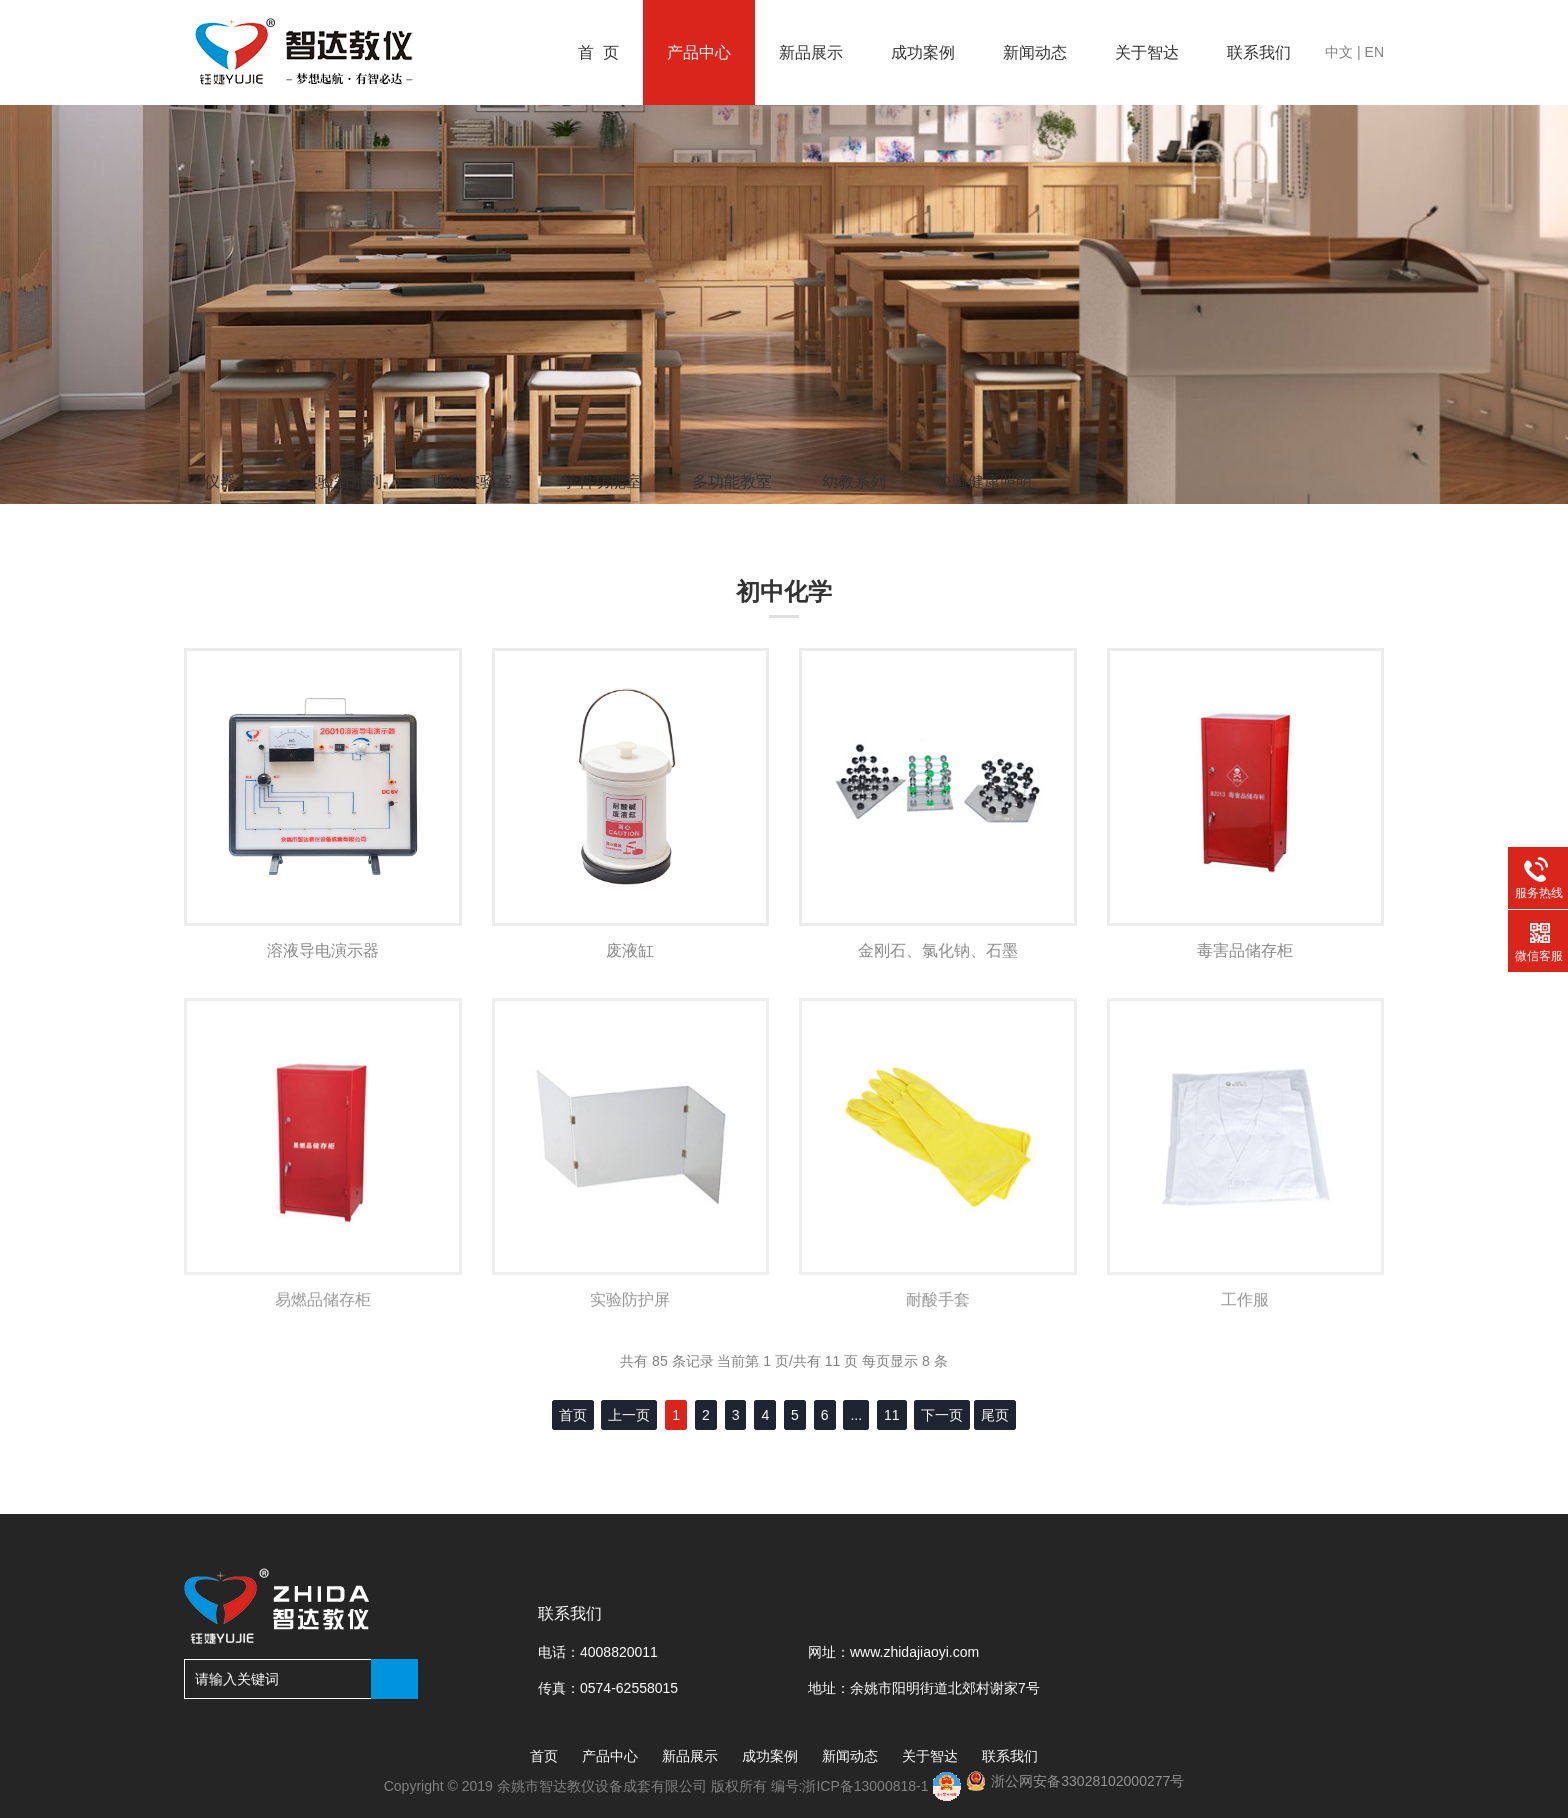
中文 (1339, 52)
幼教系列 (854, 481)
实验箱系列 (342, 481)
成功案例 (923, 52)
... (856, 1415)
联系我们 (1259, 52)
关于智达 (1147, 52)
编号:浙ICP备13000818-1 (852, 1786)
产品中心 (699, 52)
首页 (544, 1756)
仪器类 (228, 481)
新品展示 (811, 52)
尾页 (995, 1415)
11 (892, 1415)
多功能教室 (732, 481)
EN (1374, 52)
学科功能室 (602, 481)
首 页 (598, 52)
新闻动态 (1035, 52)
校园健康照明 (984, 481)
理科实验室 (472, 481)
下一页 (942, 1415)
